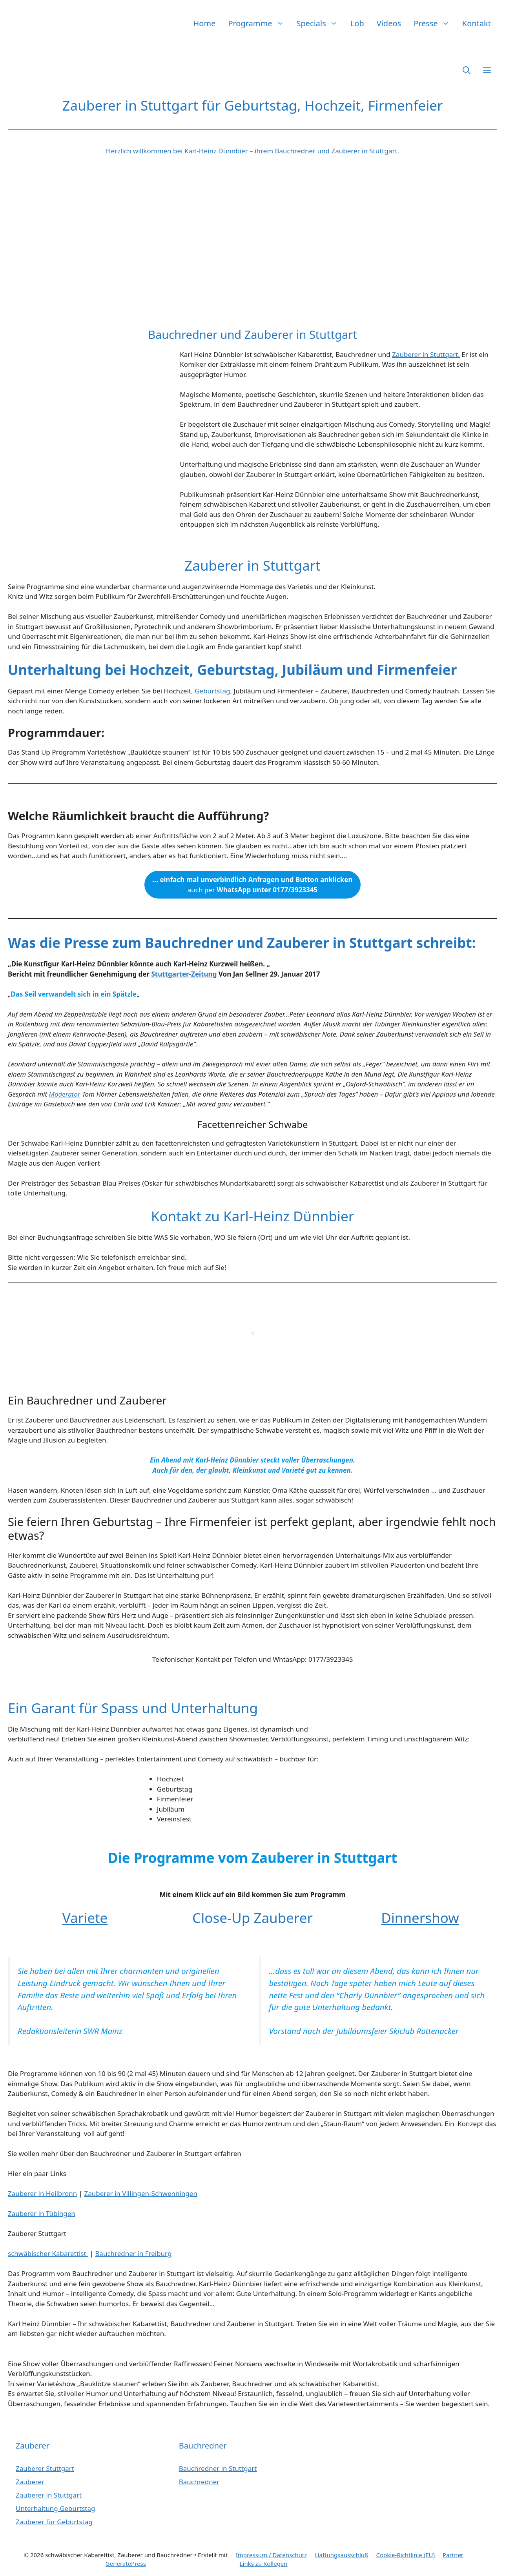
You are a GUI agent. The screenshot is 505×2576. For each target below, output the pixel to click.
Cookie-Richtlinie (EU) (405, 2555)
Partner (453, 2555)
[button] (466, 70)
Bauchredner (199, 2481)
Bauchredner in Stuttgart (218, 2468)
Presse (435, 23)
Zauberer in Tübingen (41, 2213)
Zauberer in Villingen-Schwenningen (140, 2193)
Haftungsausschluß (341, 2555)
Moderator (64, 1094)
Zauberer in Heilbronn (42, 2193)
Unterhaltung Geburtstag (55, 2508)
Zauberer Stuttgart (45, 2468)
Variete (85, 1917)
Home (204, 23)
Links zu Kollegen (264, 2563)
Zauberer (30, 2481)
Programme (259, 23)
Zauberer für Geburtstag (54, 2521)
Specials (320, 23)
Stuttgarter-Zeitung (184, 974)
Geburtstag (212, 690)
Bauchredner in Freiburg (133, 2253)
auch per (252, 884)
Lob (357, 23)
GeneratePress (126, 2563)
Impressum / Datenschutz (271, 2555)
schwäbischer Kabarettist (48, 2253)
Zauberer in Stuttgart (49, 2495)
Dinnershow (420, 1917)
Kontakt (476, 23)
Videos (389, 23)
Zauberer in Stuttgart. (426, 354)
